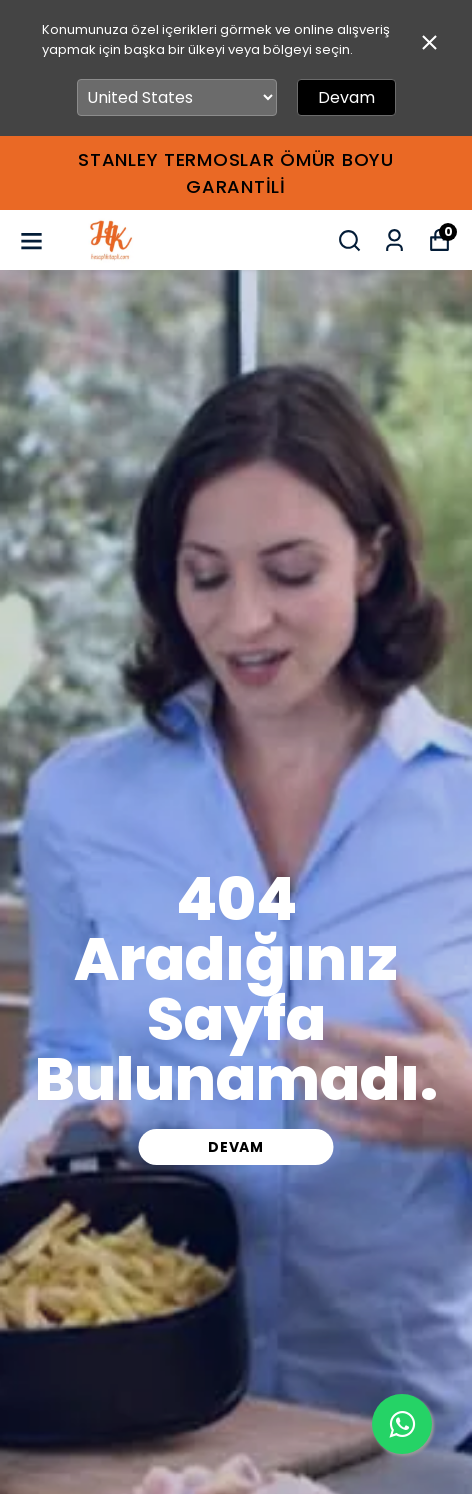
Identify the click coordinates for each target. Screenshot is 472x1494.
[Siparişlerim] (394, 240)
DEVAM (236, 1147)
